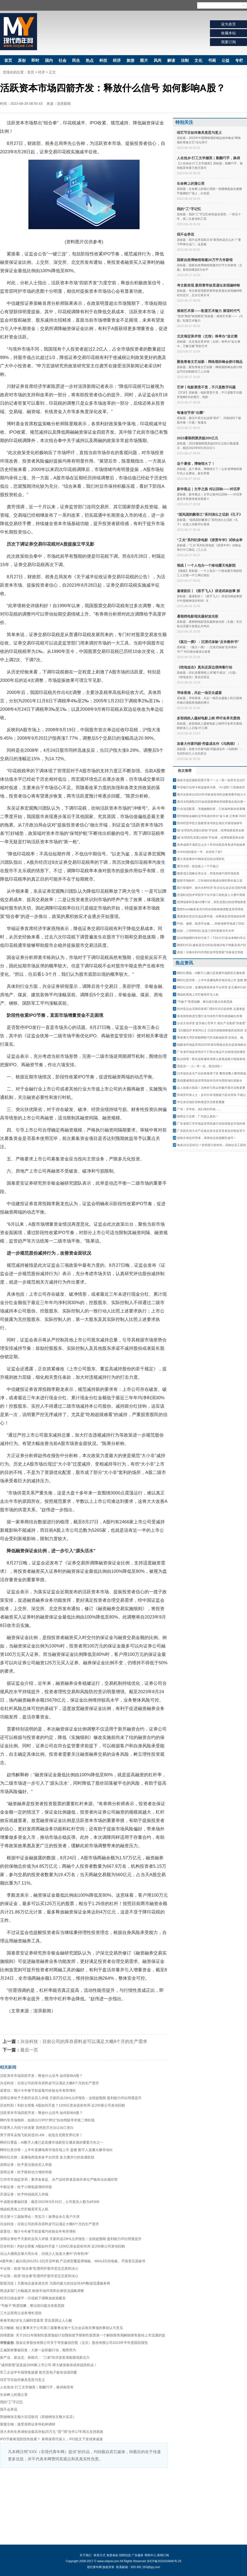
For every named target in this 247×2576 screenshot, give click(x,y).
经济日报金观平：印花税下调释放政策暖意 (33, 2298)
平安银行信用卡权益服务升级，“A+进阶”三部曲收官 (211, 787)
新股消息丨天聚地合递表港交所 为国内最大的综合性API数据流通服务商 (55, 2283)
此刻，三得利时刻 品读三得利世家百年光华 (205, 931)
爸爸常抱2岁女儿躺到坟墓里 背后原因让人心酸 (36, 2320)
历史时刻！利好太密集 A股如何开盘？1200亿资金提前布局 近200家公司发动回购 (62, 2105)
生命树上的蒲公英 (14, 2395)
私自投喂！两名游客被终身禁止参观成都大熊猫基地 (211, 1059)
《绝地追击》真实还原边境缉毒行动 (204, 667)
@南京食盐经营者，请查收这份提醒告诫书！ (206, 1138)
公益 (225, 60)
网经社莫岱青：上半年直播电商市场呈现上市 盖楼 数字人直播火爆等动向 (56, 2150)
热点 (90, 60)
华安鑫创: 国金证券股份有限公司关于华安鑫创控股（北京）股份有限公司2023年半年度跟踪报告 (74, 2343)
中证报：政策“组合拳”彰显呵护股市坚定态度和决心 (39, 2268)
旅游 (130, 60)
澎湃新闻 (64, 104)
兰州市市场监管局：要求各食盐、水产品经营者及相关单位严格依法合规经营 (59, 2179)
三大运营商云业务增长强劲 (20, 2313)
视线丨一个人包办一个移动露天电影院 (206, 565)
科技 (103, 60)
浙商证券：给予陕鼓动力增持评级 (26, 2172)
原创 (22, 60)
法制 (185, 60)
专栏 (239, 60)
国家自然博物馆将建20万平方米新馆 (205, 260)
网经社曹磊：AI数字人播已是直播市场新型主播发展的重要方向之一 (51, 2142)
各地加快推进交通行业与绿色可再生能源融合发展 (209, 1016)
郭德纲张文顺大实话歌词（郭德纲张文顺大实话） (38, 2417)
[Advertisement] (84, 2505)
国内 (49, 60)
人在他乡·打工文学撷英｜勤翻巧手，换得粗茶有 (37, 2387)
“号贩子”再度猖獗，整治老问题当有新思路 (32, 2306)
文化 (198, 60)
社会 (62, 60)
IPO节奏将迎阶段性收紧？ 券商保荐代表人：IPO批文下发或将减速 (51, 2439)
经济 (117, 60)
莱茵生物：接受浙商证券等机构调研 (27, 2424)
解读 (171, 60)
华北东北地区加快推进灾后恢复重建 (201, 1102)
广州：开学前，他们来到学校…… (199, 1109)
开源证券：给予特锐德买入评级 (24, 2194)
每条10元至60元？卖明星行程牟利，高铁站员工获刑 (211, 1145)
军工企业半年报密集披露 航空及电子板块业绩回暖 (38, 2372)
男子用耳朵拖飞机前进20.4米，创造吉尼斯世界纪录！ (41, 2135)
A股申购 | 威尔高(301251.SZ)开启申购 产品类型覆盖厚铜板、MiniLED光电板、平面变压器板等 (72, 2261)
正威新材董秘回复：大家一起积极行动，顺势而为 (38, 2350)
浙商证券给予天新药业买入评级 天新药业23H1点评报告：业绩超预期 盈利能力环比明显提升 (71, 2098)
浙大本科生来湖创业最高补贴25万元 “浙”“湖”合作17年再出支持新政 (51, 2432)
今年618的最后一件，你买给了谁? (199, 852)
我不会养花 (8, 2409)
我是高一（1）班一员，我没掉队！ (200, 1066)
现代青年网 (18, 31)
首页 (8, 60)
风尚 (158, 60)
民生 (76, 60)
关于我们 (85, 2555)
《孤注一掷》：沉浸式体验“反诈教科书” (208, 642)
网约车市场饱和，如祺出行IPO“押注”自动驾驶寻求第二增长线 (47, 2120)
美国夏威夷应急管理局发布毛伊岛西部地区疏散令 (209, 1080)
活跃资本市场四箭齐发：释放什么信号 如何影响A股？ (41, 2076)
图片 (144, 60)
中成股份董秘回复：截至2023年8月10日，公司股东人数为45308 (49, 2202)
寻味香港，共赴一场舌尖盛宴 (199, 693)
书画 (212, 60)
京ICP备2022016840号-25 (164, 2561)
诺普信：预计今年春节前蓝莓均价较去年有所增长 (38, 2090)
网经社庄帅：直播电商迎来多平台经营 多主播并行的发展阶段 (47, 2157)
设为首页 (228, 24)
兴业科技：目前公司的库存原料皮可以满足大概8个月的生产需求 (83, 2041)
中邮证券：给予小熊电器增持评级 (26, 2187)
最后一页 (29, 2049)
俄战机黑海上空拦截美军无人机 (24, 2209)
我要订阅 (228, 42)
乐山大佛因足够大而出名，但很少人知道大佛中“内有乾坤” (44, 2254)
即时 (35, 60)
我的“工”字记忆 (11, 2402)
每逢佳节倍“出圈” (191, 413)
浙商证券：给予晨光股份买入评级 (26, 2165)
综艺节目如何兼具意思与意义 (22, 2380)
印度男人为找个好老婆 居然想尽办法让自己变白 (37, 2128)
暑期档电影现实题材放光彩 (197, 616)
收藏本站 (228, 33)
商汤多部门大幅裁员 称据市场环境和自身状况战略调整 (42, 2291)
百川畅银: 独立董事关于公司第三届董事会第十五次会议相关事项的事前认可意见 (61, 2328)
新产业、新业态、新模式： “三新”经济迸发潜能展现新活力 (45, 2357)
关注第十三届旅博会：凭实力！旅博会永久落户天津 (40, 2217)
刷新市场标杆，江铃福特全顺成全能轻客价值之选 (209, 880)
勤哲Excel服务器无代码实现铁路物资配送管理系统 (210, 909)
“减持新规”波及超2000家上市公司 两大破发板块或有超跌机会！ (48, 2365)
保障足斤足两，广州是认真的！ (198, 1116)
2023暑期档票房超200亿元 (197, 438)
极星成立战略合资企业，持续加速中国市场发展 (208, 873)
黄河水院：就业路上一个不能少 (198, 866)
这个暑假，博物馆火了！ (196, 464)
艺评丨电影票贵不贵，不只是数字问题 (206, 387)
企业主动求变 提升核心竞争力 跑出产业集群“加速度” (211, 1023)
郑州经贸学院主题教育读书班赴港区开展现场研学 (209, 823)
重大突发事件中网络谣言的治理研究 (201, 859)
